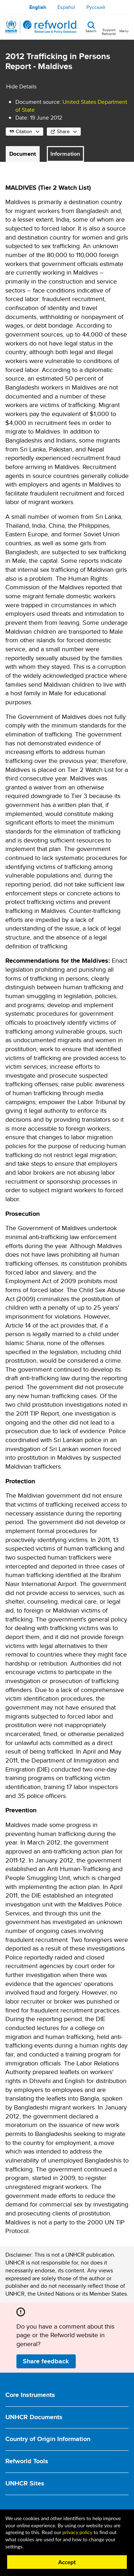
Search (90, 30)
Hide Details (21, 86)
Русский (95, 7)
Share (63, 131)
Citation (24, 131)
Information (65, 154)
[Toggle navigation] (124, 27)
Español (66, 7)
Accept (67, 2561)
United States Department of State (71, 106)
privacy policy (77, 2532)
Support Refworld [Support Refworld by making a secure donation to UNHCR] (109, 31)
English (37, 7)
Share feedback (46, 2361)
